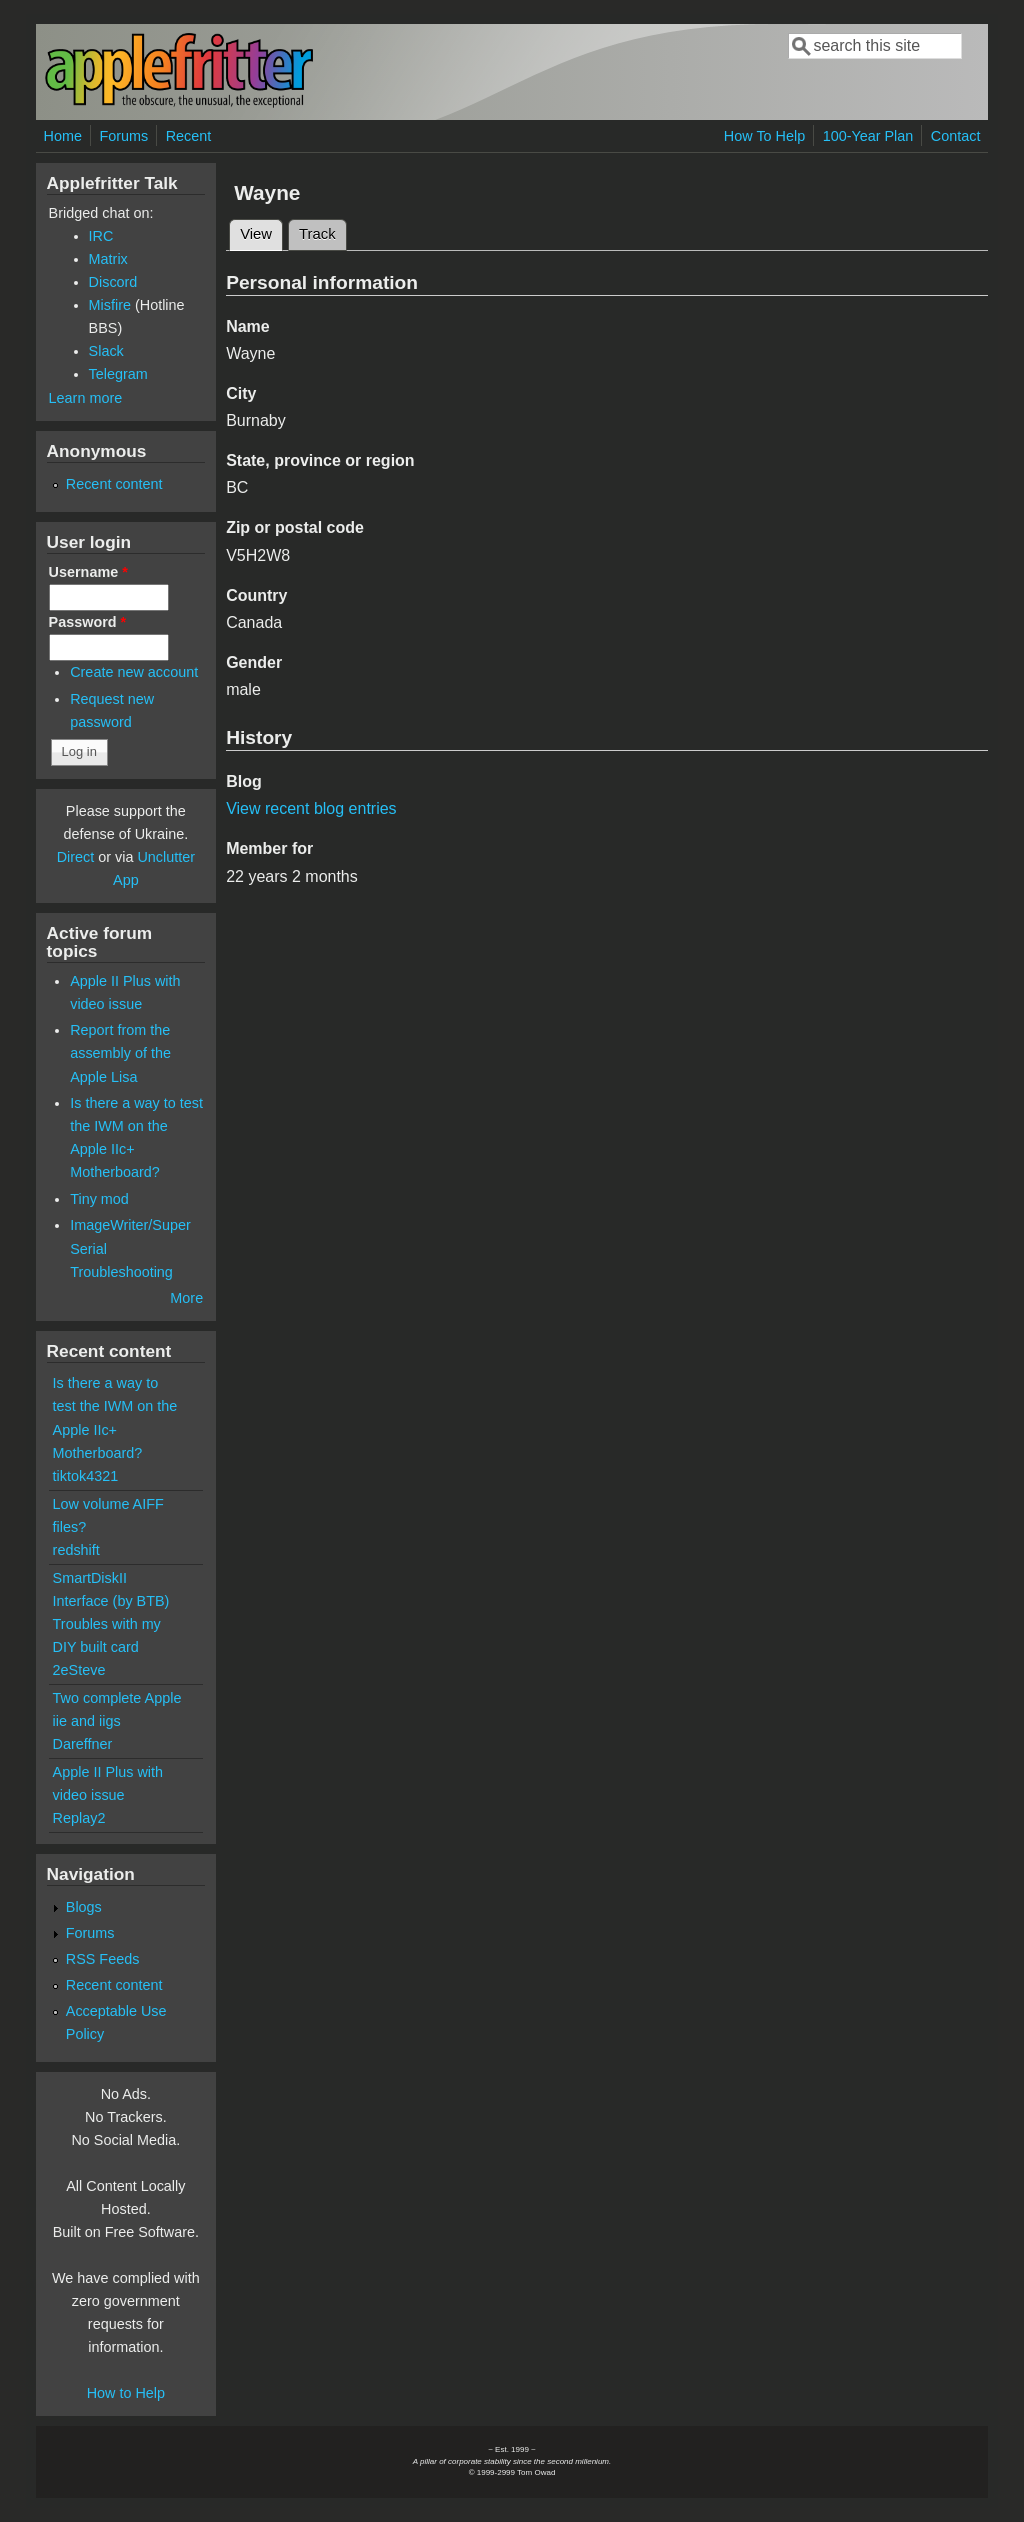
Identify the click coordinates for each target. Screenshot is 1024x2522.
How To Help (764, 136)
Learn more (86, 398)
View (261, 231)
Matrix (108, 259)
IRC (101, 236)
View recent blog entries (311, 808)
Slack (106, 351)
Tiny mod (99, 1199)
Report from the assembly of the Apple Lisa (120, 1053)
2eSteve (79, 1670)
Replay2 (79, 1818)
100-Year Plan (868, 136)
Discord (113, 282)
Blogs (84, 1907)
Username (88, 572)
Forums (123, 136)
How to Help (126, 2393)
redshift (76, 1550)
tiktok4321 (86, 1476)
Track (317, 234)
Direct (76, 857)
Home (63, 136)
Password (88, 622)
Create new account (134, 672)
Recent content (114, 484)
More (186, 1298)
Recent (189, 136)
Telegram (118, 374)
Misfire (110, 305)
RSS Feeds (103, 1959)
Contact (956, 136)
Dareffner (83, 1744)
